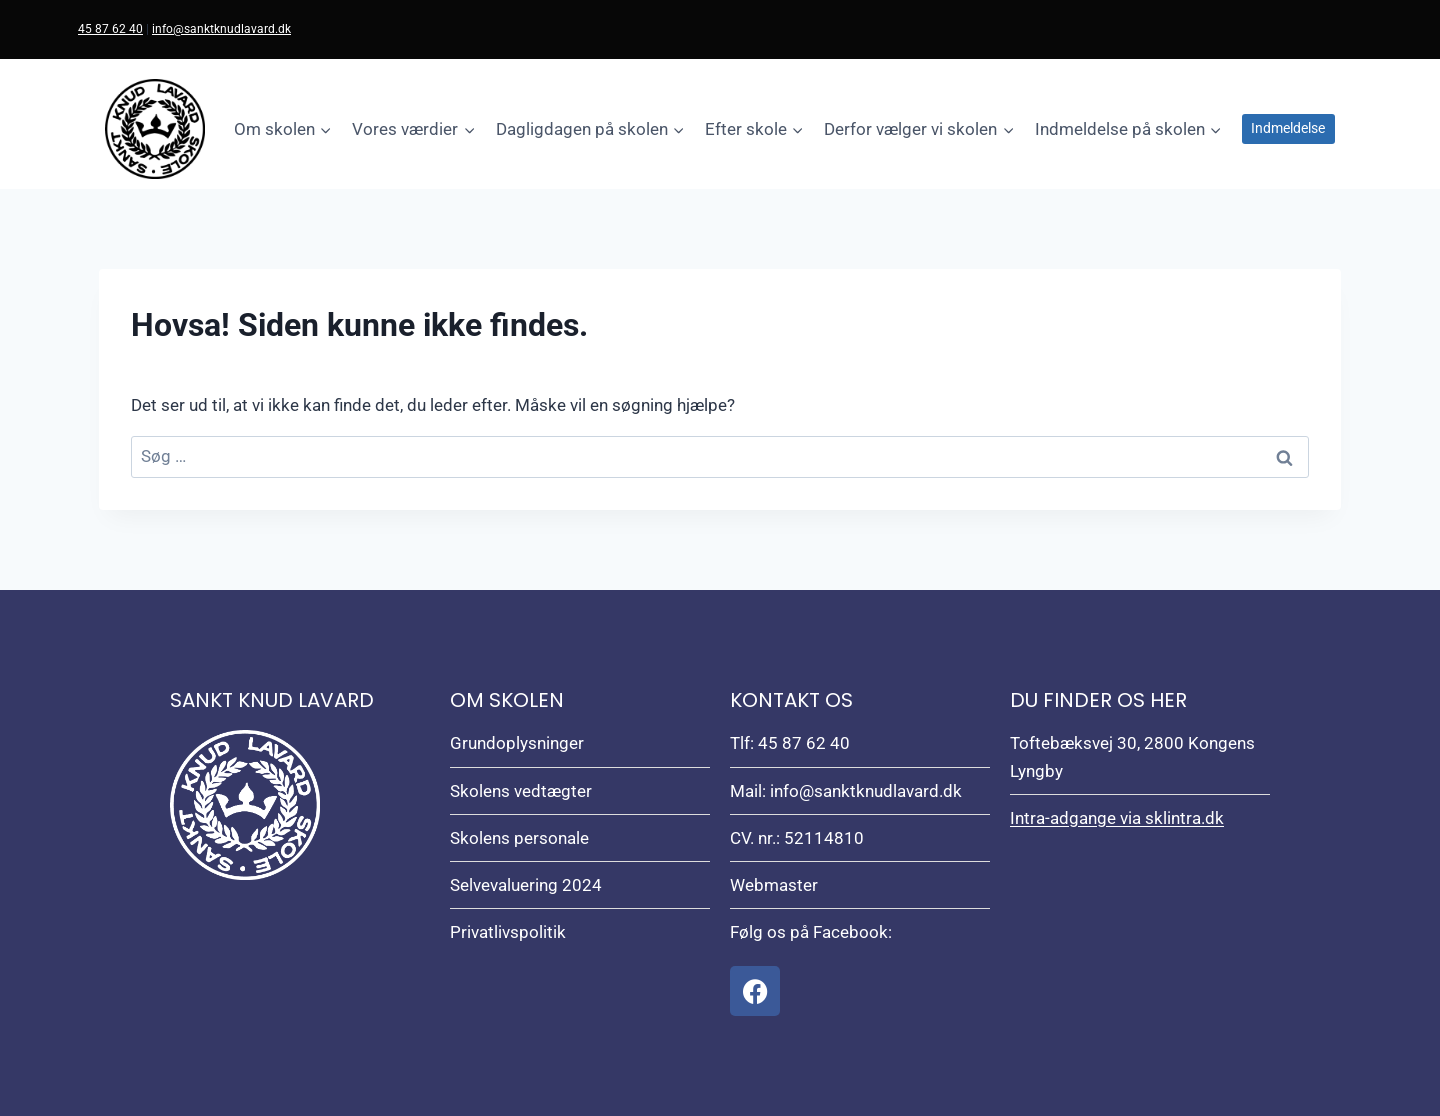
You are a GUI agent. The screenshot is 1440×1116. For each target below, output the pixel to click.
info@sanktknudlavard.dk (221, 29)
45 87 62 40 (110, 29)
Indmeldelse (1288, 128)
